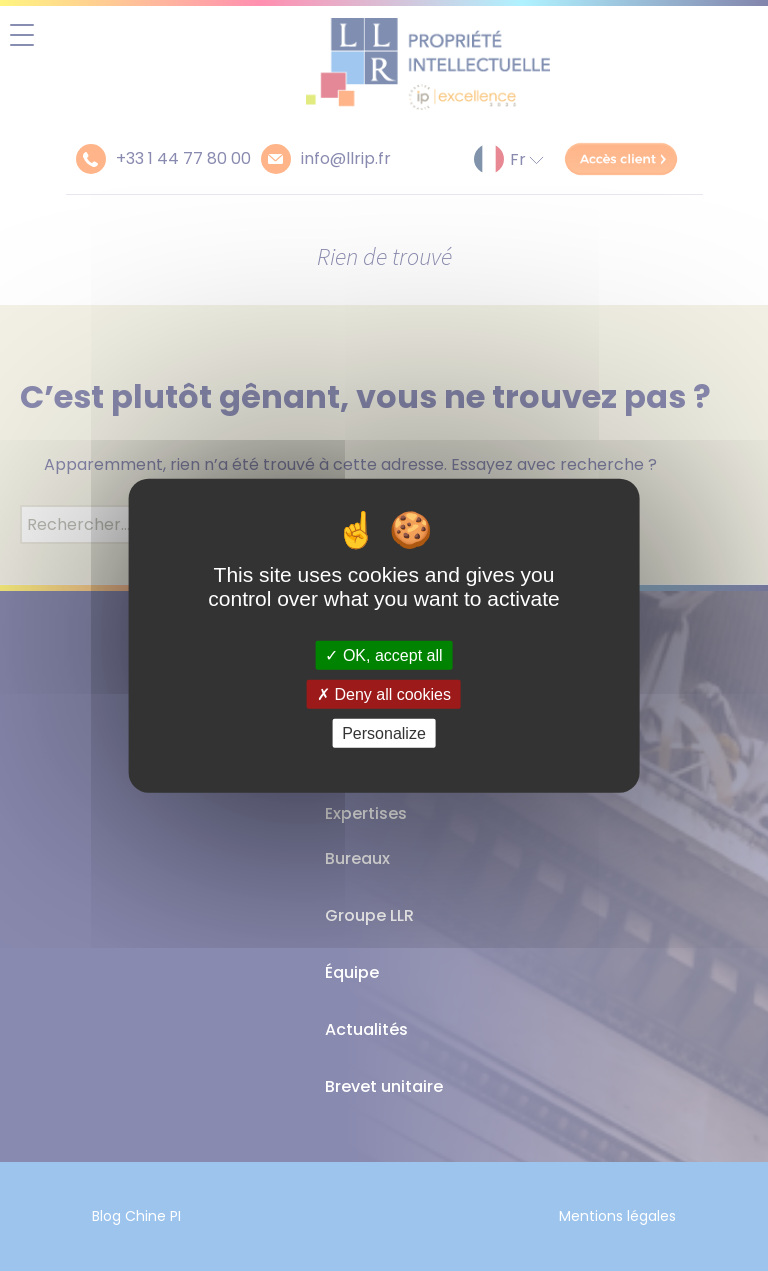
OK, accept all (383, 654)
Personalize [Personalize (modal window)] (384, 733)
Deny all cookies (384, 693)
